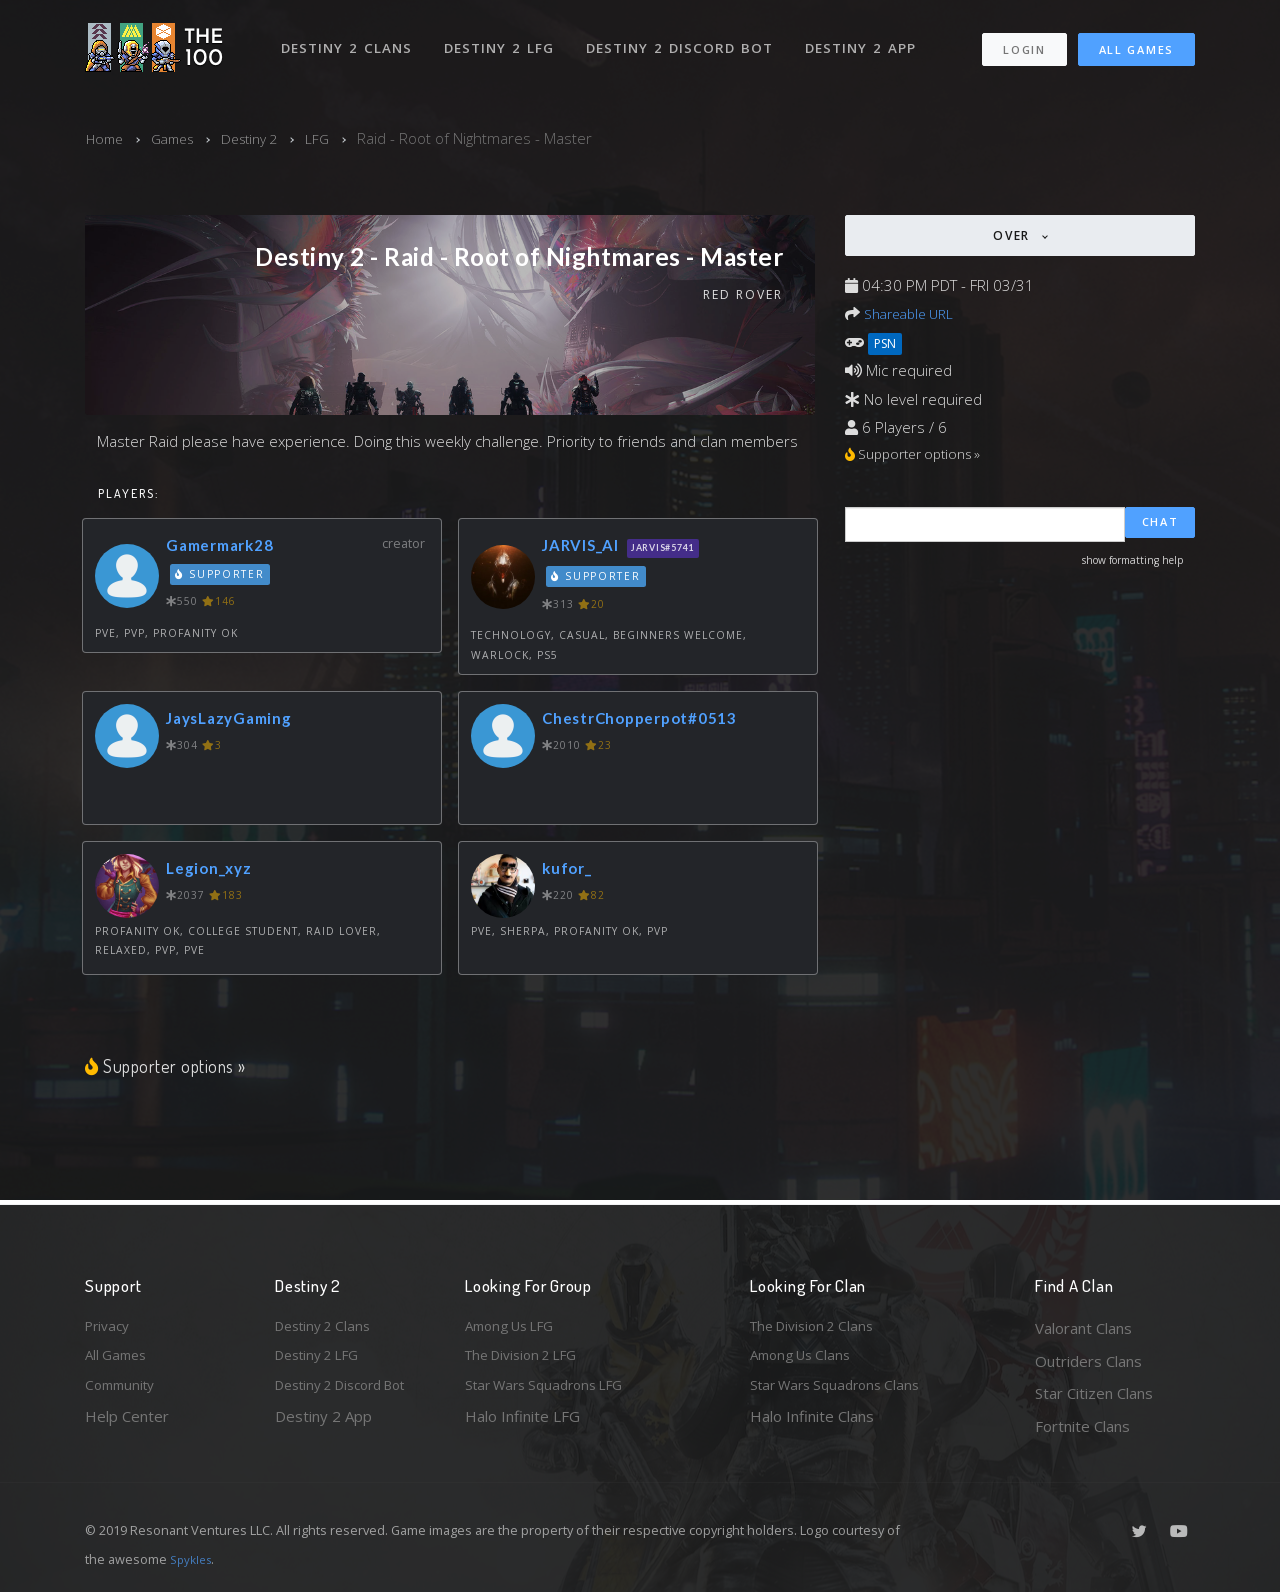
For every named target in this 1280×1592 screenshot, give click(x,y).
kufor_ (570, 870)
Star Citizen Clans (1094, 1393)
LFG (336, 138)
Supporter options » (170, 1068)
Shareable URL (914, 313)
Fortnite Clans (1082, 1426)
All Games (1136, 40)
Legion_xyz (214, 870)
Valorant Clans (1083, 1328)
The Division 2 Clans (818, 1328)
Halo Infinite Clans (812, 1426)
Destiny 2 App (867, 38)
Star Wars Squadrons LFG (553, 1393)
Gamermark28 (227, 548)
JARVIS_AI (587, 548)
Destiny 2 (264, 138)
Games (179, 138)
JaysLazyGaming (237, 720)
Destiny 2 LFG (504, 38)
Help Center (127, 1426)
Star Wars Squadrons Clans (842, 1393)
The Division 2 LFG (529, 1361)
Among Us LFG (516, 1328)
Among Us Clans (805, 1361)
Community (123, 1393)
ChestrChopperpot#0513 (652, 720)
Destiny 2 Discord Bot (685, 38)
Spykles (193, 1559)
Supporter (222, 577)
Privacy (110, 1328)
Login (1023, 40)
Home (106, 138)
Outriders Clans (1088, 1361)
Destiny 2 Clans (349, 38)
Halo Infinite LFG (522, 1426)
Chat (1160, 526)
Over (1014, 235)
